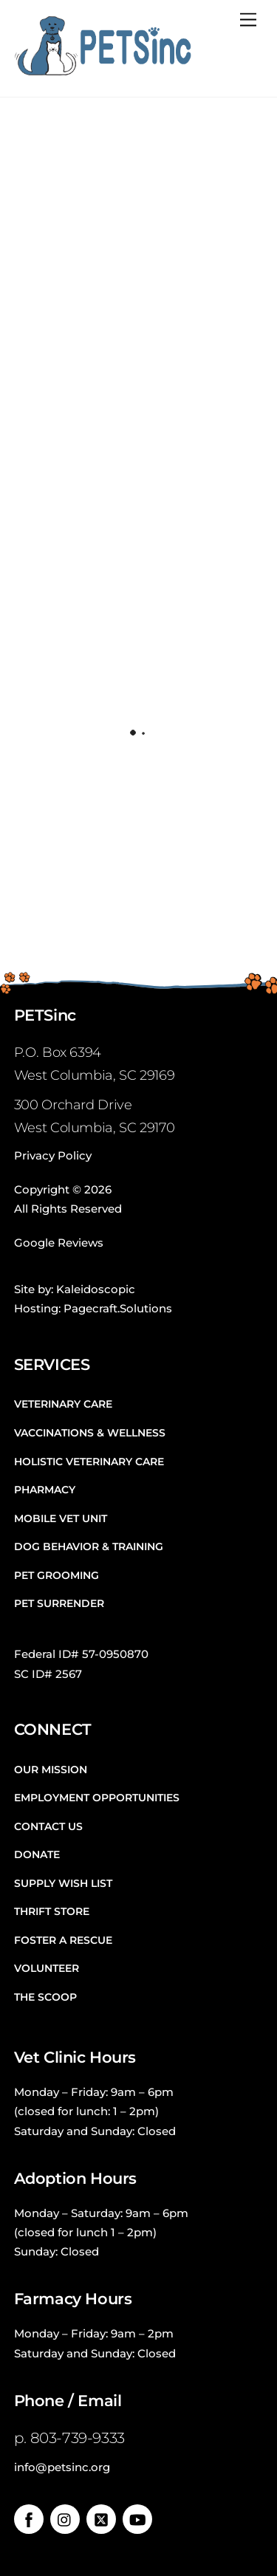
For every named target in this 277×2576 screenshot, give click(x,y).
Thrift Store (51, 1911)
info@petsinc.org (62, 2467)
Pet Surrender (59, 1603)
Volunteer (46, 1968)
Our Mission (50, 1769)
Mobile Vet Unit (60, 1518)
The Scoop (45, 1997)
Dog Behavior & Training (88, 1546)
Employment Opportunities (96, 1797)
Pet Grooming (56, 1575)
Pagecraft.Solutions (118, 1308)
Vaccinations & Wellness (89, 1433)
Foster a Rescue (63, 1940)
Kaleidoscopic (95, 1289)
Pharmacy (44, 1490)
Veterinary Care (63, 1404)
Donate (37, 1854)
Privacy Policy (53, 1155)
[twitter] (101, 2518)
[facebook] (29, 2518)
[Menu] (248, 20)
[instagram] (65, 2518)
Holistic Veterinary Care (89, 1461)
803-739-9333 (77, 2438)
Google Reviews (58, 1243)
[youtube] (137, 2518)
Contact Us (48, 1826)
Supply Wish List (63, 1883)
